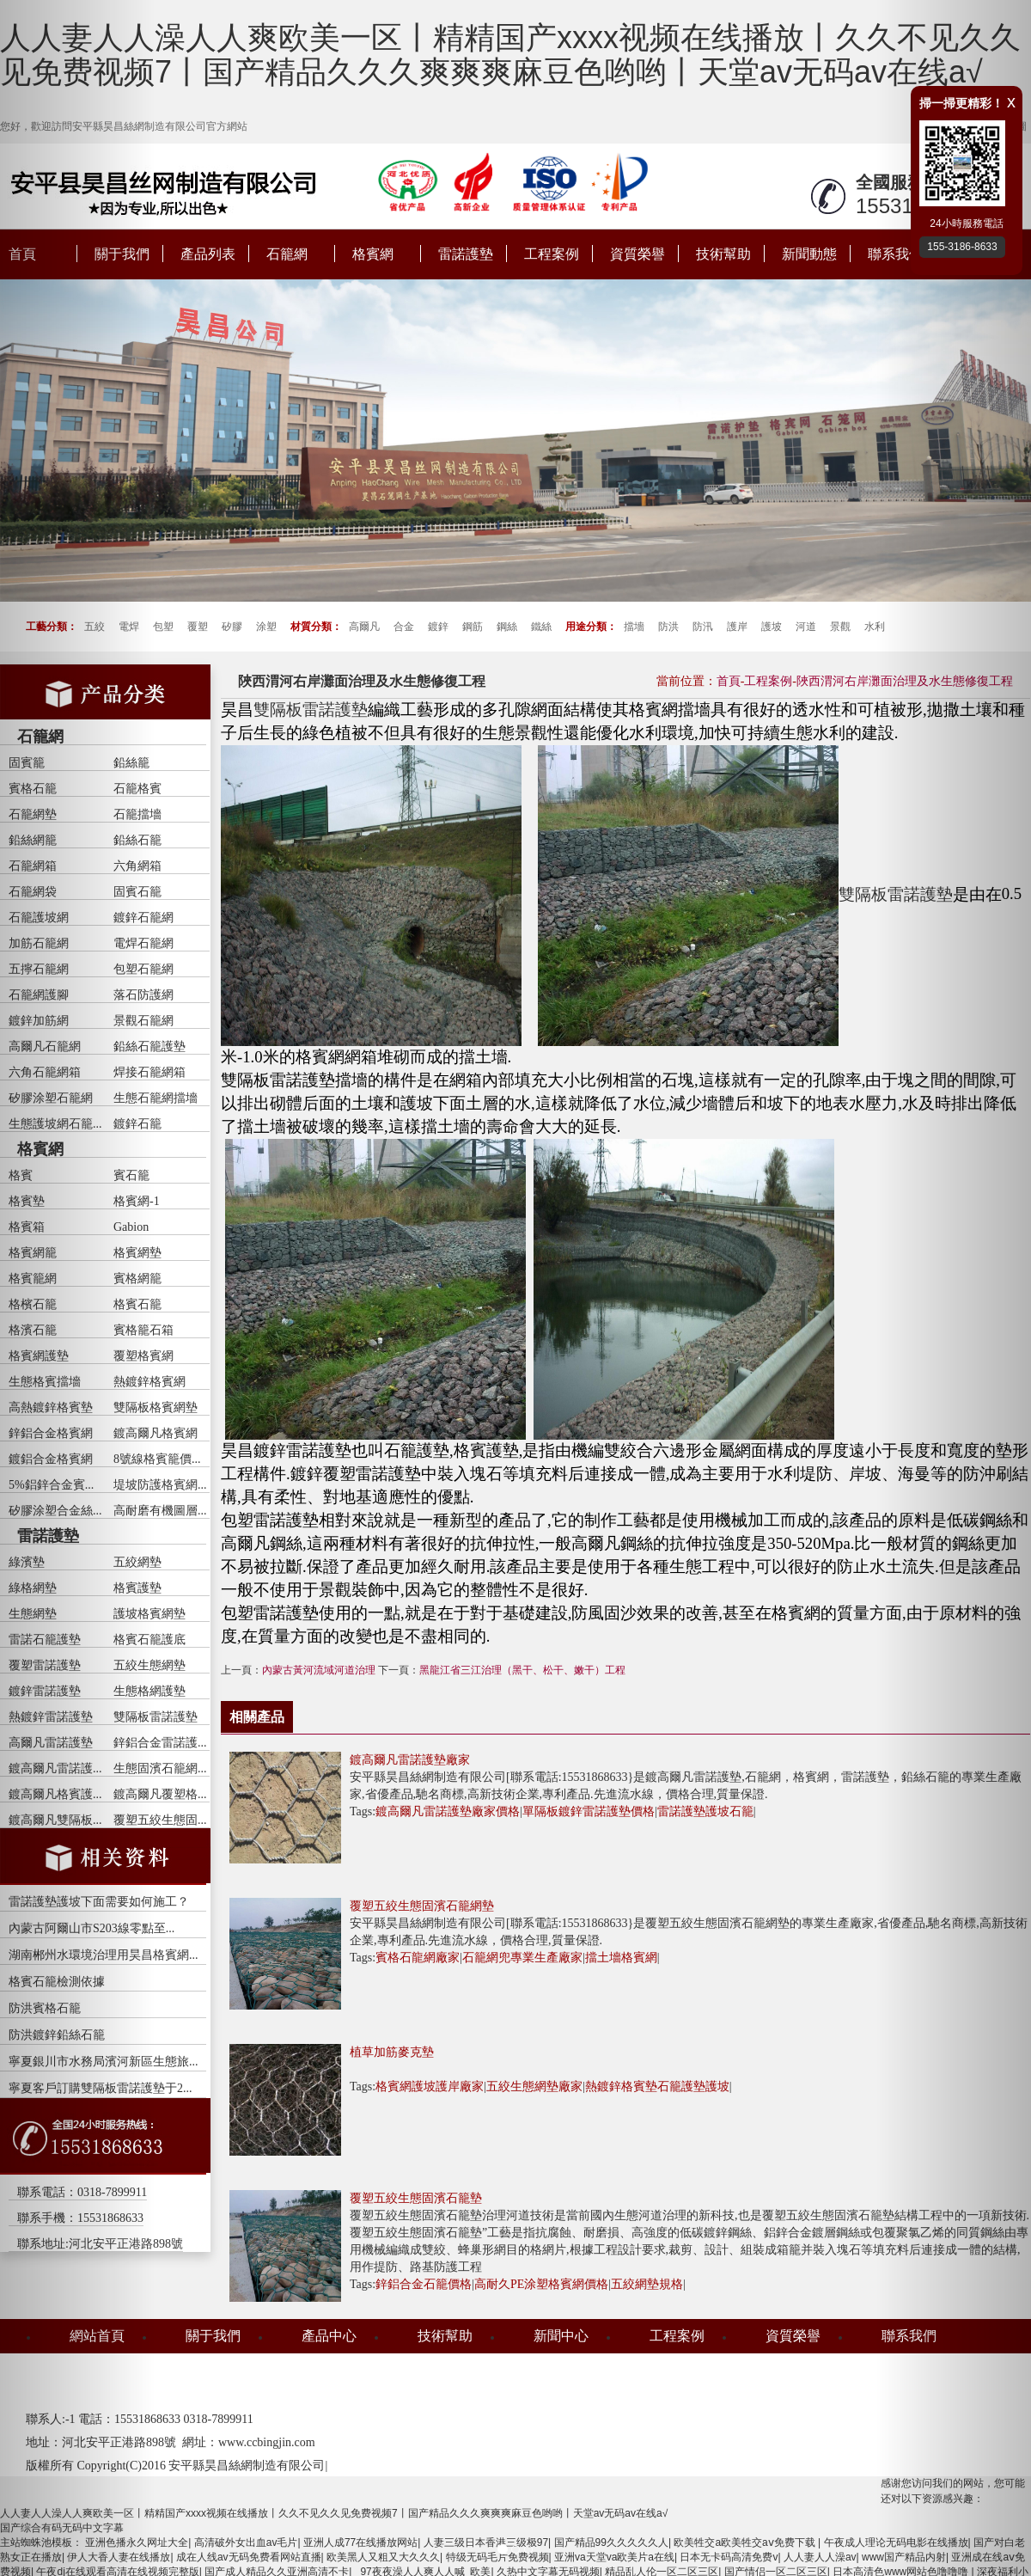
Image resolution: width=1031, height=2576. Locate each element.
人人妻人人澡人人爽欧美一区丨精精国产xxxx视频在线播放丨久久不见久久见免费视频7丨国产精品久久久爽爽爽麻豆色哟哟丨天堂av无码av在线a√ (510, 54)
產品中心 (329, 2335)
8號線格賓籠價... (157, 1459)
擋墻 (634, 627)
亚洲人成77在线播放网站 (360, 2542)
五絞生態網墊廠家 (534, 2086)
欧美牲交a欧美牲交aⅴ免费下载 (746, 2542)
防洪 (668, 627)
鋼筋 (472, 627)
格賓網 (372, 254)
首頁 (729, 681)
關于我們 (213, 2335)
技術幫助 (723, 254)
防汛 (702, 627)
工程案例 (551, 254)
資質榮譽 (637, 254)
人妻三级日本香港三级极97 (486, 2542)
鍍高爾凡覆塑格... (160, 1794)
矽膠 (232, 627)
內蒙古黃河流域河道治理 (318, 1670)
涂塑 (266, 627)
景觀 (840, 627)
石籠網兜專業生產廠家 (522, 1957)
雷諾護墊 (465, 254)
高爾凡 (364, 627)
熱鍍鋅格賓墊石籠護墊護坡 (657, 2086)
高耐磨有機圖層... (160, 1510)
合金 (403, 627)
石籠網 (287, 254)
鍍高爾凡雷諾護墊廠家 (410, 1759)
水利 (874, 627)
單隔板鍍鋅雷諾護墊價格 (588, 1811)
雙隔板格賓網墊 (155, 1407)
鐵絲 (541, 627)
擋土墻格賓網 (621, 1957)
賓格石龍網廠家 (417, 1957)
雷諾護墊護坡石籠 (705, 1811)
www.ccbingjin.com (266, 2442)
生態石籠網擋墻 (155, 1098)
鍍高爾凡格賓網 (155, 1433)
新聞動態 (809, 254)
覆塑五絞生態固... (160, 1820)
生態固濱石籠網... (160, 1768)
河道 (806, 627)
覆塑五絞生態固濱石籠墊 (416, 2198)
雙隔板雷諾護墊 (155, 1716)
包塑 (163, 627)
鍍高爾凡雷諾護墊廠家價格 (447, 1811)
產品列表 (207, 254)
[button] (77, 1288)
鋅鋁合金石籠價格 (423, 2284)
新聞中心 (561, 2335)
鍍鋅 (438, 627)
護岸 (737, 627)
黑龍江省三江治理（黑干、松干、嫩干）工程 (522, 1670)
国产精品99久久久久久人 (611, 2542)
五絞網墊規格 (647, 2284)
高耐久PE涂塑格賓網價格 (541, 2284)
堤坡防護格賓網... (160, 1484)
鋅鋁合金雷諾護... (160, 1742)
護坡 (771, 627)
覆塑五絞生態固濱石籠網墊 (422, 1906)
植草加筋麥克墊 (392, 2052)
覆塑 (197, 627)
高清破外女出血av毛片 (246, 2542)
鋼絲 (507, 627)
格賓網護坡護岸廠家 (429, 2086)
